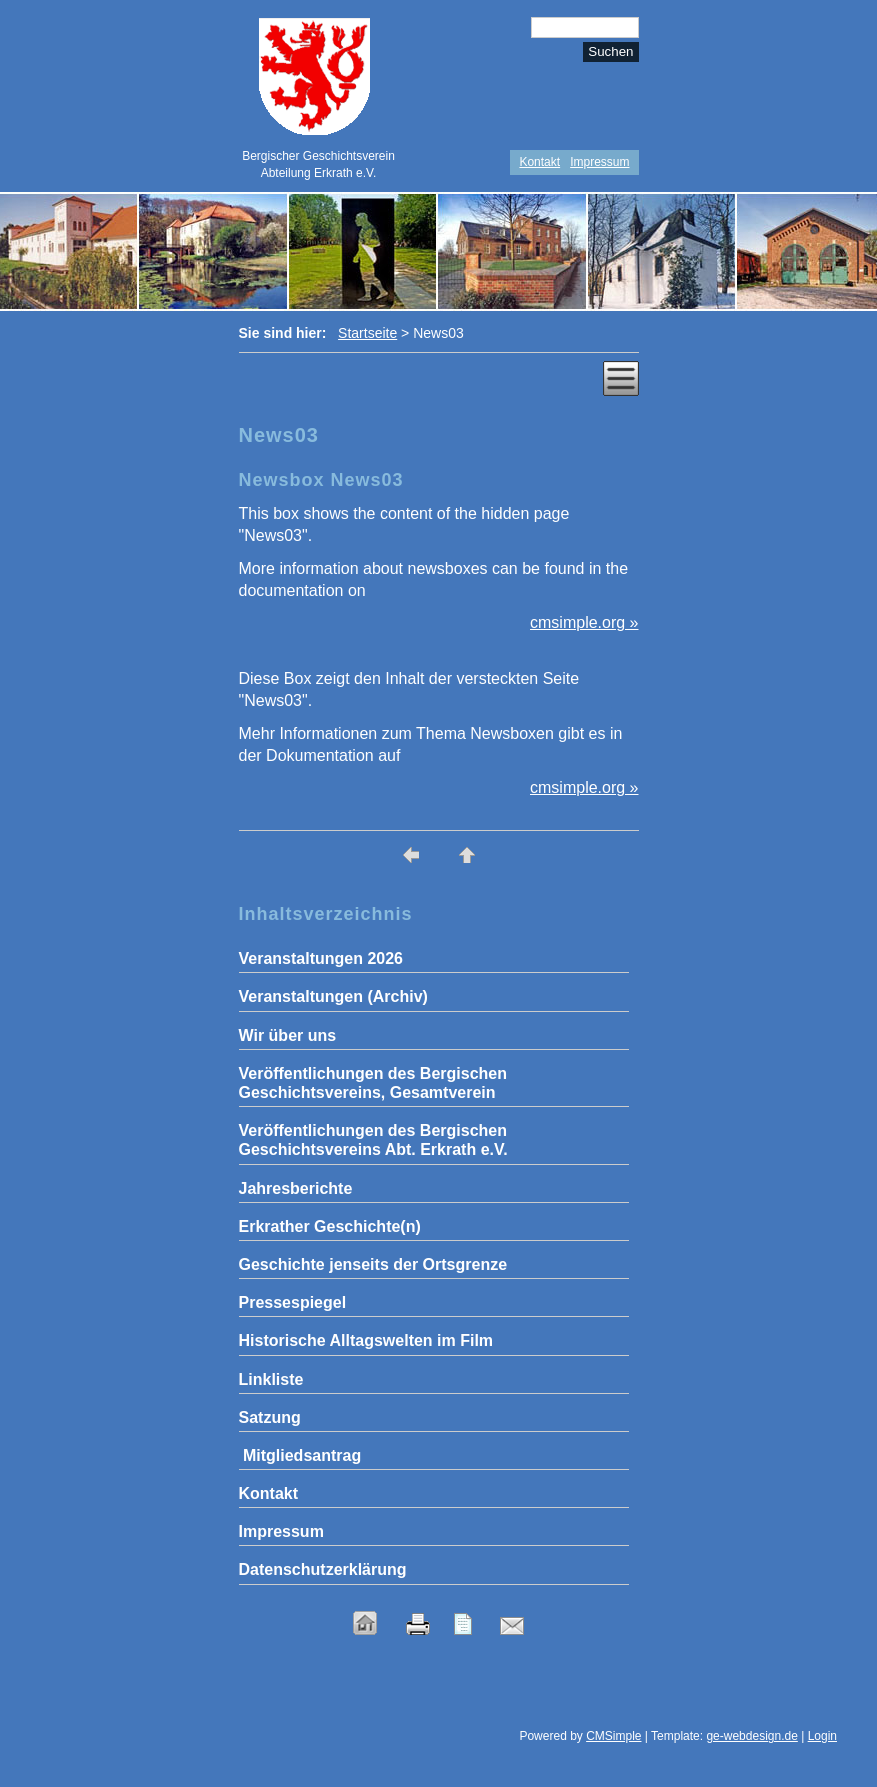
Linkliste (271, 1379)
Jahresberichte (296, 1188)
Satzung (270, 1417)
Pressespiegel (293, 1302)
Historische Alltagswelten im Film (366, 1340)
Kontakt (539, 162)
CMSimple (613, 1736)
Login (822, 1736)
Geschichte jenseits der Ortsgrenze (373, 1264)
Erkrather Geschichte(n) (330, 1226)
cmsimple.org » (584, 622)
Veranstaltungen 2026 (321, 958)
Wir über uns (288, 1035)
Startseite (367, 333)
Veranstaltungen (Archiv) (333, 996)
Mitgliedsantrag (300, 1455)
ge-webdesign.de (751, 1736)
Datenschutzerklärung (323, 1569)
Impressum (599, 162)
